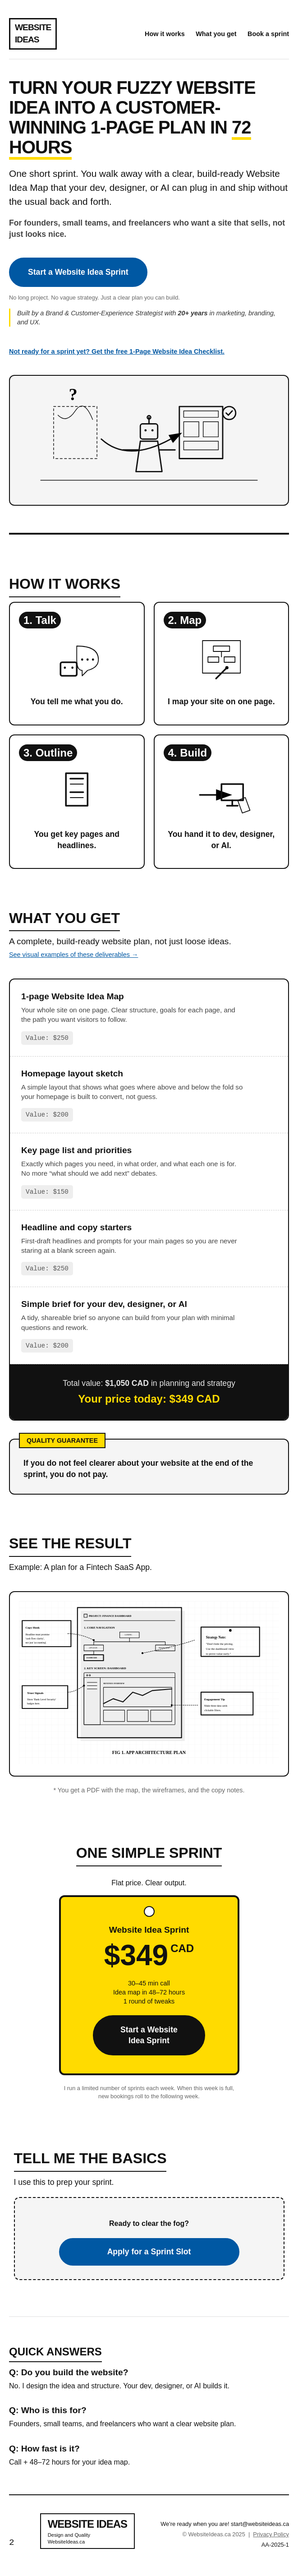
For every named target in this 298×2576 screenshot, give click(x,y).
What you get (216, 33)
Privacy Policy (271, 2534)
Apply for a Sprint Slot (149, 2251)
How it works (165, 33)
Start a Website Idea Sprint (78, 272)
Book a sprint (268, 33)
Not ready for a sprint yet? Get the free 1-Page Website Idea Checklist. (117, 351)
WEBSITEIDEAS (33, 33)
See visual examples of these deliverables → (73, 954)
